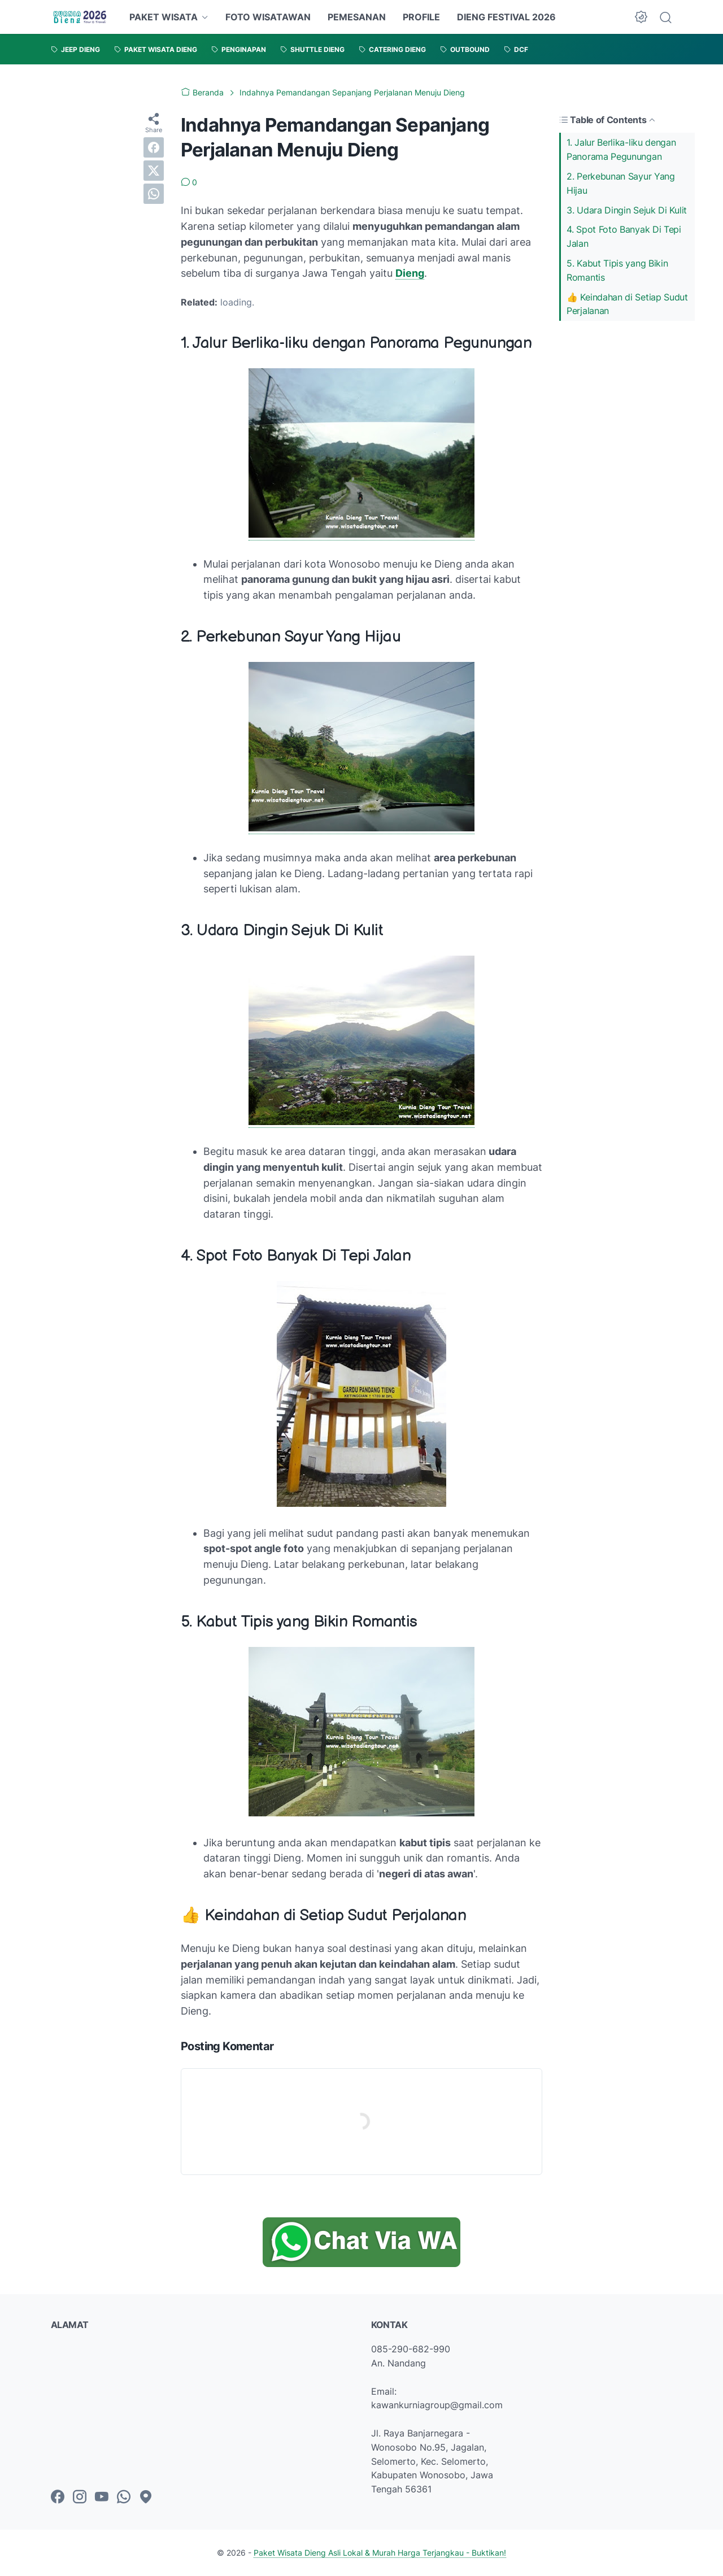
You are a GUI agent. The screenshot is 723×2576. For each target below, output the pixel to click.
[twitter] (153, 170)
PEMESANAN (357, 17)
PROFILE (421, 17)
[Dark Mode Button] (641, 17)
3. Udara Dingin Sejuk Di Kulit (627, 210)
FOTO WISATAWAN (268, 17)
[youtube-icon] (101, 2497)
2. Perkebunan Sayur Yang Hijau (621, 183)
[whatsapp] (153, 194)
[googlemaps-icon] (146, 2497)
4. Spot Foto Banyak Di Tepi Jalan (624, 236)
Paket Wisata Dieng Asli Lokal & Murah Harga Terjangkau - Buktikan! (380, 2552)
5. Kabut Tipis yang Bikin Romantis (617, 270)
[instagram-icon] (79, 2497)
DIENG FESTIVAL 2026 (506, 17)
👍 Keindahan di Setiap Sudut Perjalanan (627, 304)
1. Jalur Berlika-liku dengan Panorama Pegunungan (621, 149)
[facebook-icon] (57, 2497)
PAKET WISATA (163, 17)
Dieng (409, 273)
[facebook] (153, 147)
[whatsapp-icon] (123, 2497)
